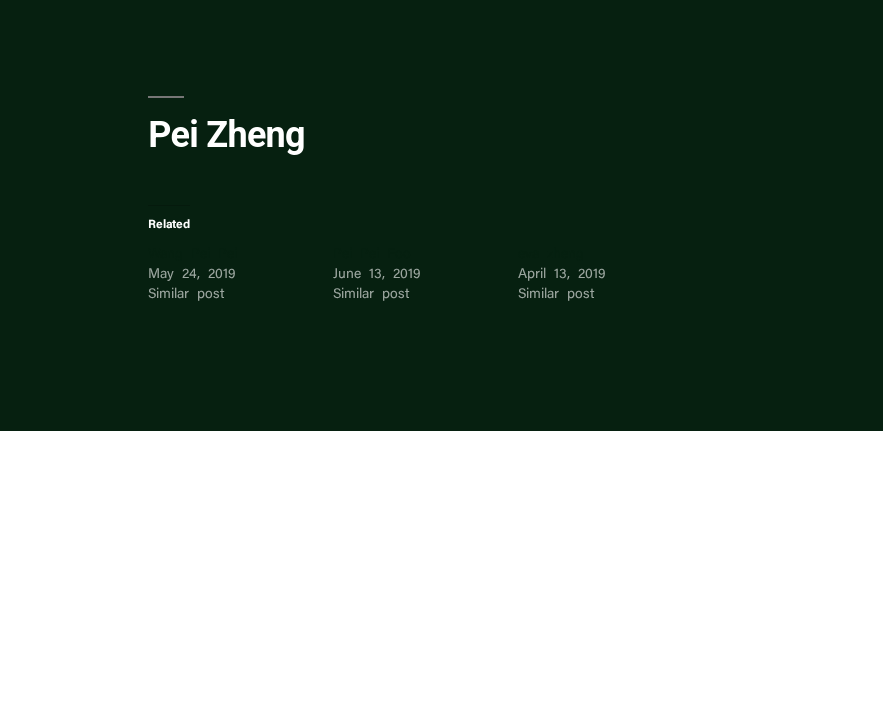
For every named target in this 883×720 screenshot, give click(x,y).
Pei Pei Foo (372, 255)
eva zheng (551, 255)
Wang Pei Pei (192, 255)
